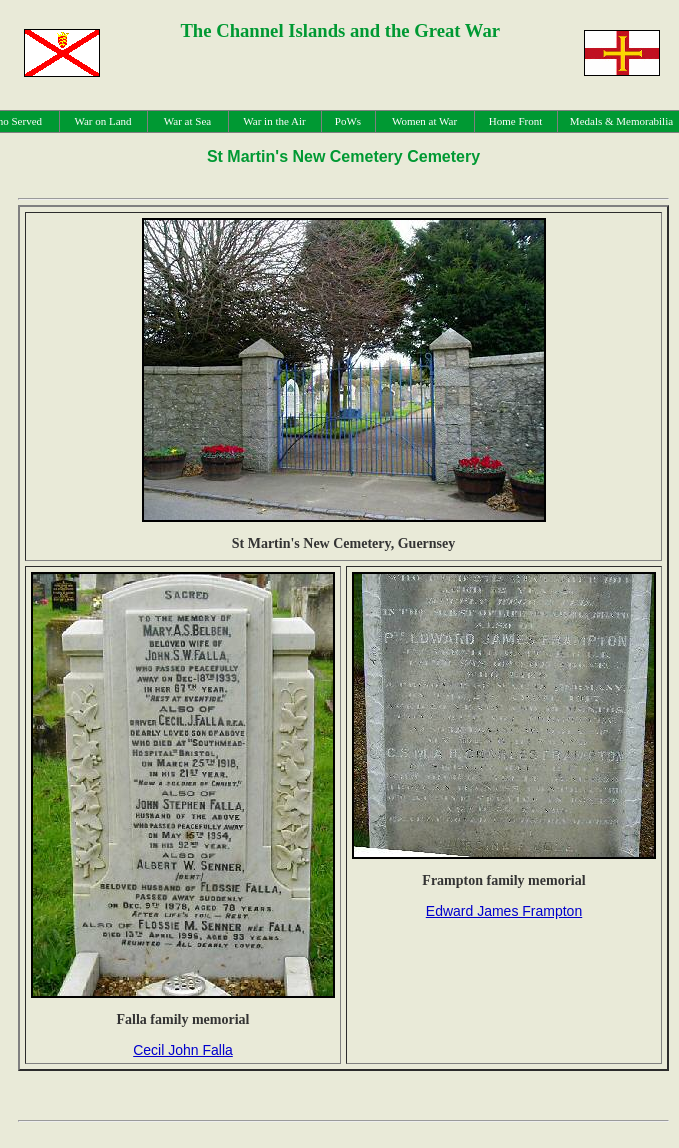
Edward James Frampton (504, 911)
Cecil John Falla (183, 1050)
